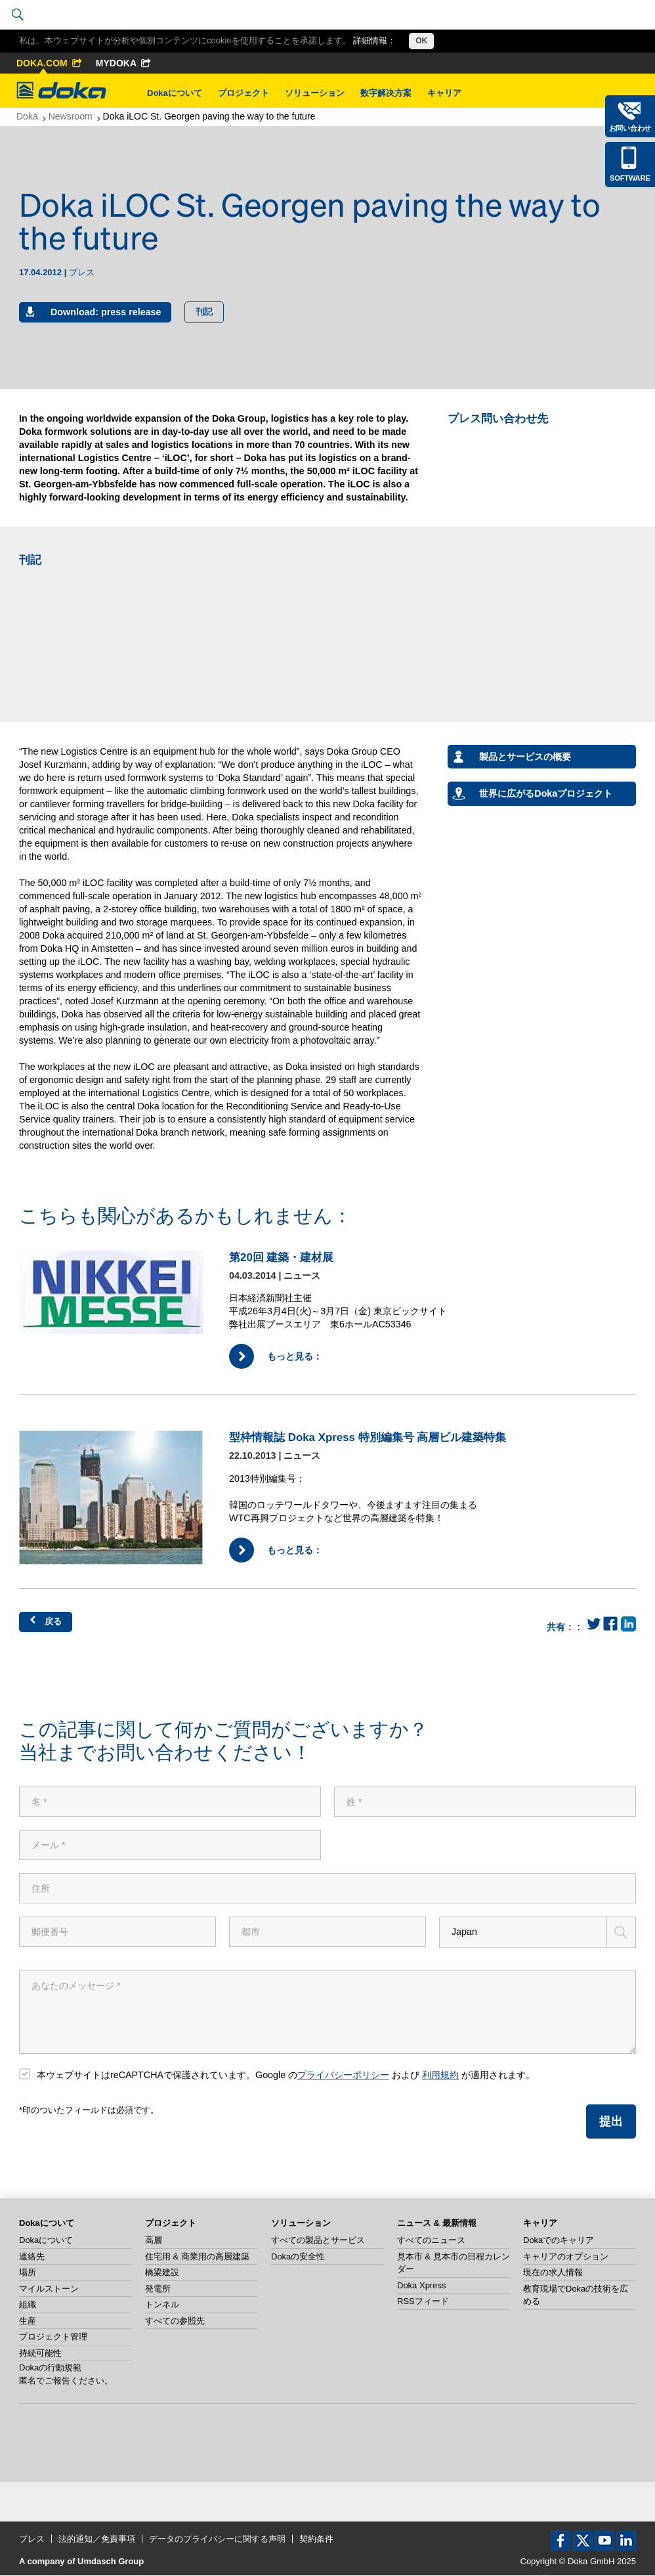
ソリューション (315, 93)
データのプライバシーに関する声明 (217, 2540)
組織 (27, 2306)
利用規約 (440, 2076)
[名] (170, 1802)
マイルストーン (49, 2289)
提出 (611, 2122)
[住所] (327, 1888)
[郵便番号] (117, 1932)
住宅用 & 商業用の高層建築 (197, 2257)
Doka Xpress (421, 2286)
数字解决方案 (386, 93)
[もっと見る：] (117, 1292)
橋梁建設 (162, 2273)
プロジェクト (243, 93)
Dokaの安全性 (298, 2257)
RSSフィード (423, 2302)
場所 (27, 2273)
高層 (153, 2241)
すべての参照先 (175, 2321)
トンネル (162, 2306)
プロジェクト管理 (53, 2338)
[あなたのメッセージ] (327, 2012)
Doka (27, 116)
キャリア (444, 93)
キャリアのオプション (565, 2257)
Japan (464, 1931)
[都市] (327, 1932)
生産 (27, 2321)
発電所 (158, 2289)
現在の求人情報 (553, 2273)
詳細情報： (374, 40)
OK (421, 40)
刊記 (204, 312)
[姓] (485, 1802)
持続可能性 (40, 2354)
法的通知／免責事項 (96, 2540)
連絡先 (32, 2257)
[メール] (170, 1845)
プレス (32, 2540)
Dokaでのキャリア (558, 2241)
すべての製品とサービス (318, 2241)
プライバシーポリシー (343, 2076)
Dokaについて (174, 93)
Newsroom (71, 116)
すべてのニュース (431, 2241)
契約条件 (316, 2540)
